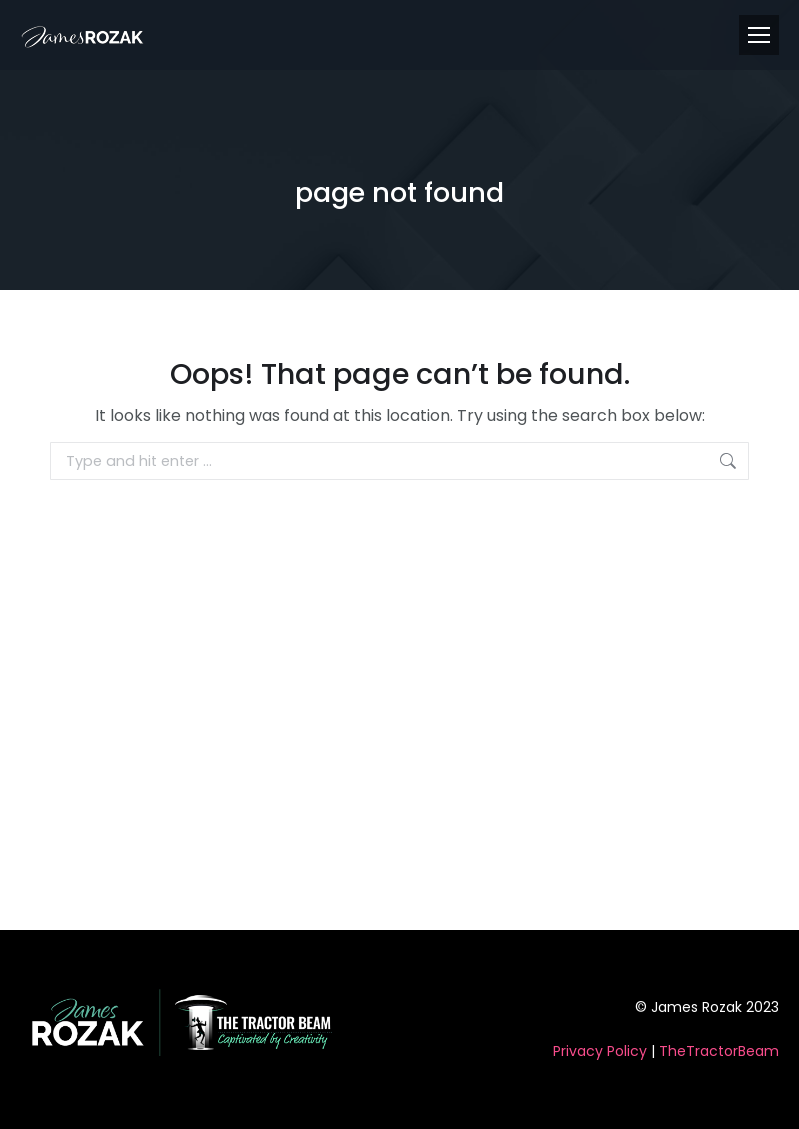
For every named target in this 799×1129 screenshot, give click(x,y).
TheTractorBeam (719, 1051)
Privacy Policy (600, 1051)
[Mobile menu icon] (759, 35)
